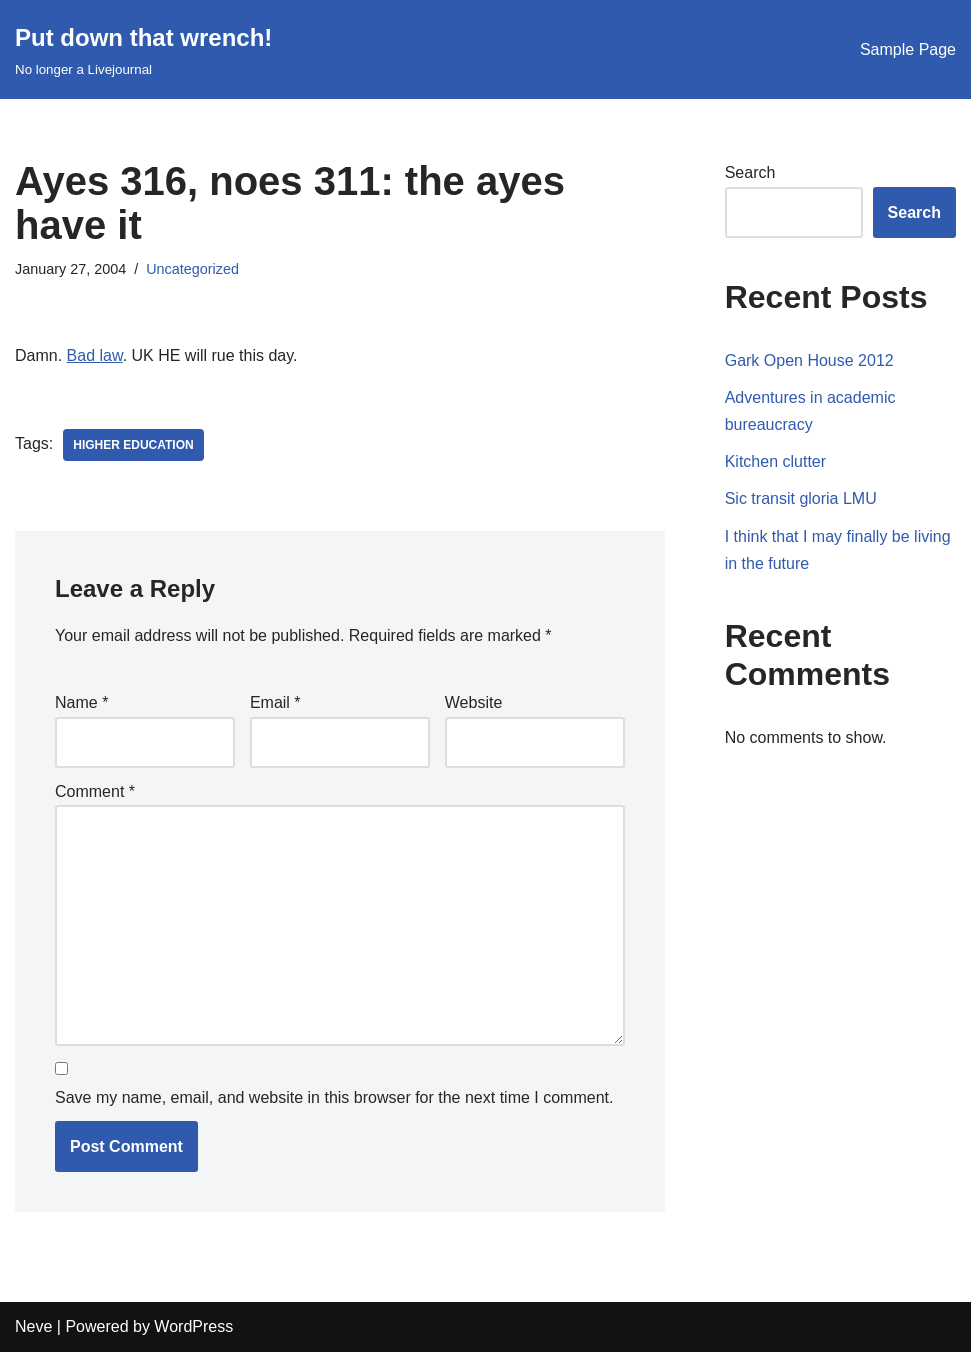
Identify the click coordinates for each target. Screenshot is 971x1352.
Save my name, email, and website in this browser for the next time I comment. (334, 1097)
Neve (33, 1326)
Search (750, 172)
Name (81, 702)
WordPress (193, 1326)
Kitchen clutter (775, 461)
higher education (133, 445)
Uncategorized (192, 269)
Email (275, 702)
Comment (95, 791)
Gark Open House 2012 (809, 360)
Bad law (95, 355)
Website (474, 702)
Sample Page (908, 49)
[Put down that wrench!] (143, 49)
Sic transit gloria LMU (801, 498)
